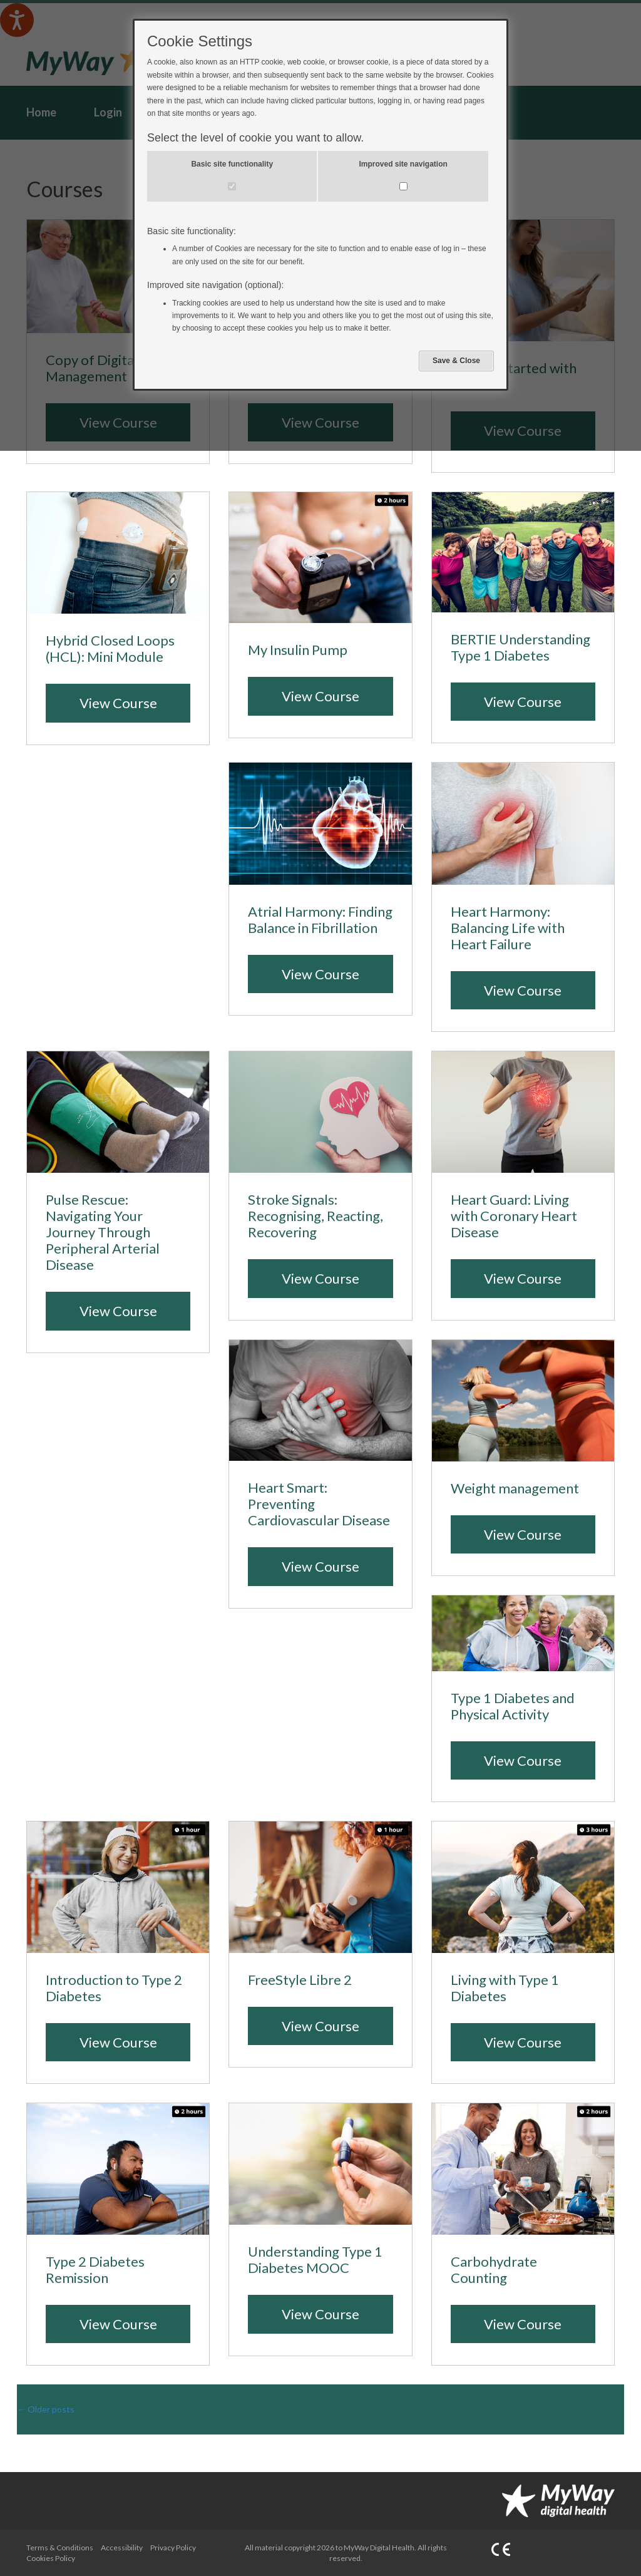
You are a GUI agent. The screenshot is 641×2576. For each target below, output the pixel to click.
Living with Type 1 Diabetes (505, 1988)
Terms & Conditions (59, 2547)
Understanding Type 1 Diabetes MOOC (315, 2260)
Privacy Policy (173, 2547)
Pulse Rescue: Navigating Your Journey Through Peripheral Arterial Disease (103, 1232)
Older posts (45, 2409)
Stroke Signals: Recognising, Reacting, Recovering (315, 1216)
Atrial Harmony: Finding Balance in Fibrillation (320, 920)
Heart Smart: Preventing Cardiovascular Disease (319, 1504)
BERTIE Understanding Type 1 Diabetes (520, 647)
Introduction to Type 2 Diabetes (114, 1988)
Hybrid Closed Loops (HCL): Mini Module (110, 648)
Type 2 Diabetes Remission (95, 2270)
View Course (118, 702)
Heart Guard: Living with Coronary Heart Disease (514, 1216)
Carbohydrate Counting (494, 2270)
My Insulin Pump (297, 650)
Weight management (515, 1488)
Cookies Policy (50, 2558)
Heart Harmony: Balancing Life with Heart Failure (508, 928)
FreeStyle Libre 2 (300, 1980)
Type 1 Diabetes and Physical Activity (513, 1706)
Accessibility (122, 2547)
